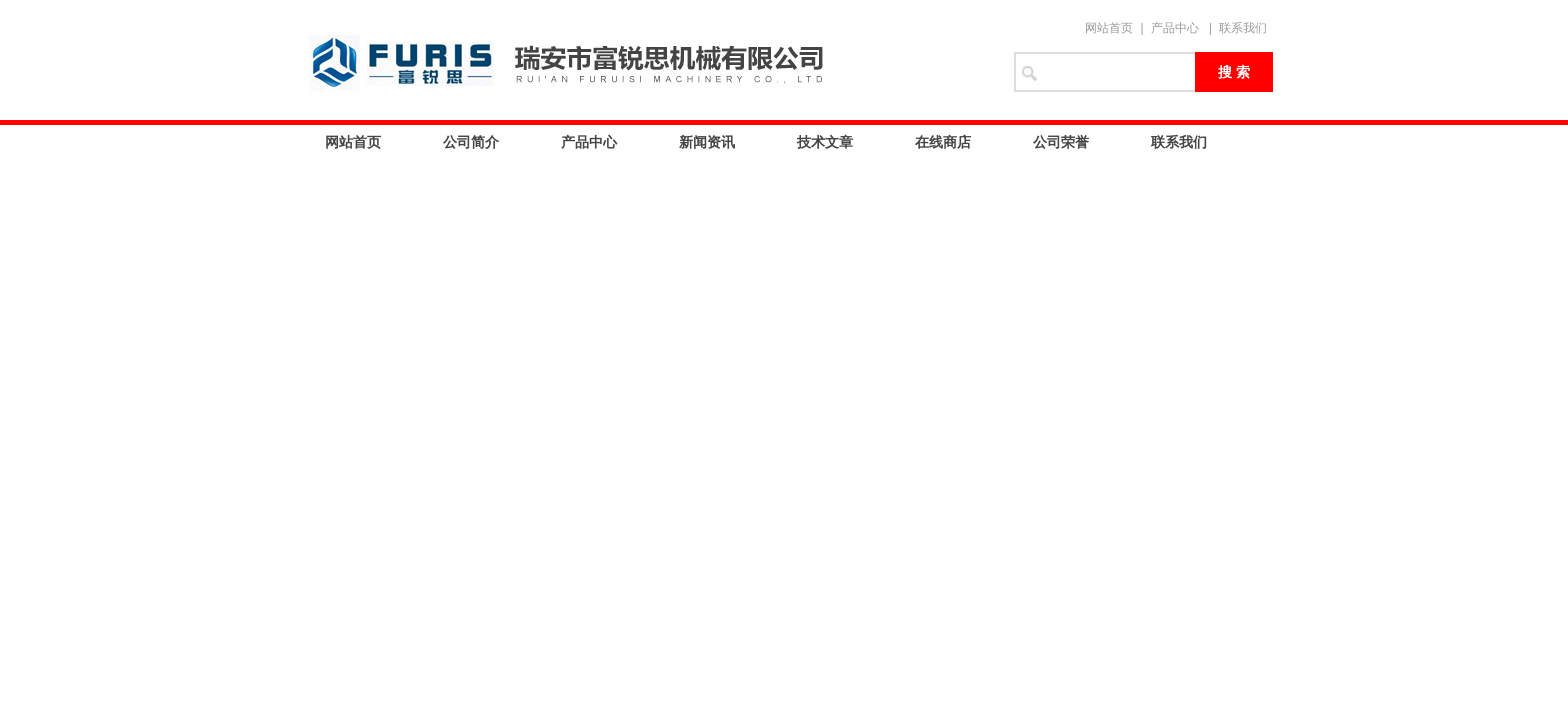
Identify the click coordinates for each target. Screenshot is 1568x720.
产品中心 (1175, 28)
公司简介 (471, 142)
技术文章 (825, 142)
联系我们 (1243, 28)
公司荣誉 (1061, 142)
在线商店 (943, 142)
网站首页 (1109, 28)
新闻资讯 (707, 142)
